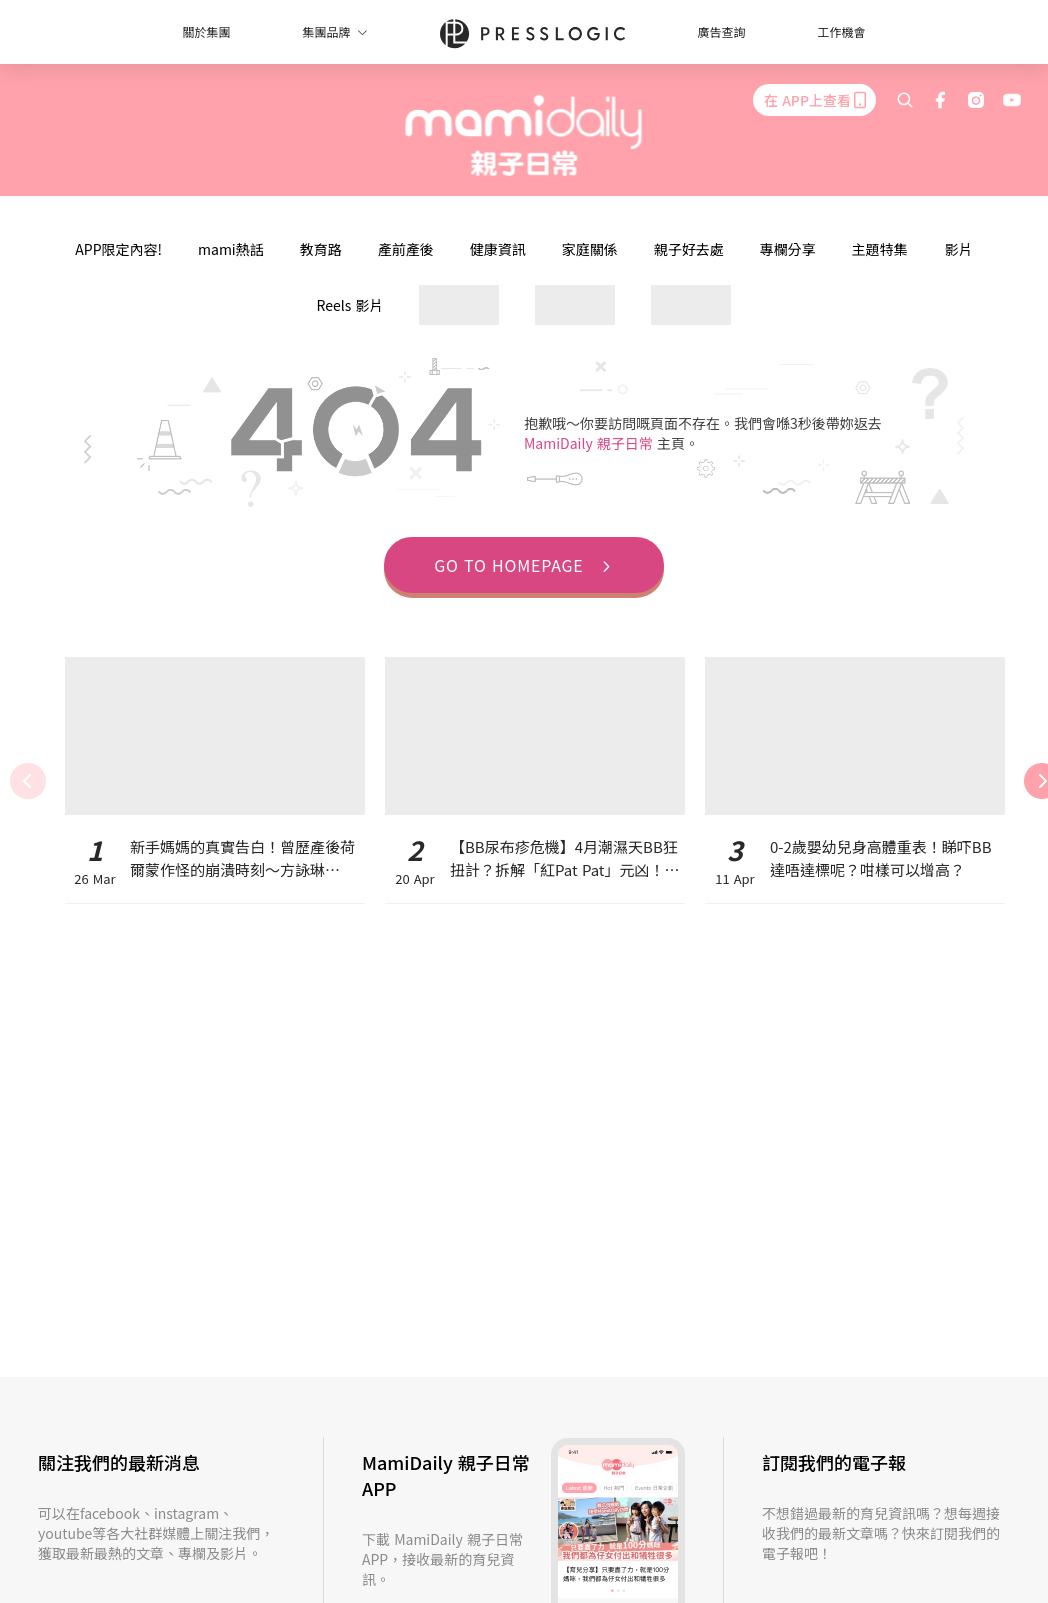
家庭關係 (590, 249)
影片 (959, 249)
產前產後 (406, 249)
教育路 (321, 249)
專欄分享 (788, 249)
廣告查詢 (722, 31)
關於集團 (206, 31)
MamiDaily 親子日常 (590, 443)
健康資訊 (498, 249)
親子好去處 (689, 249)
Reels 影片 (350, 305)
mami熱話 (231, 249)
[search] (905, 100)
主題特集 (880, 249)
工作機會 (842, 31)
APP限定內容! (118, 249)
